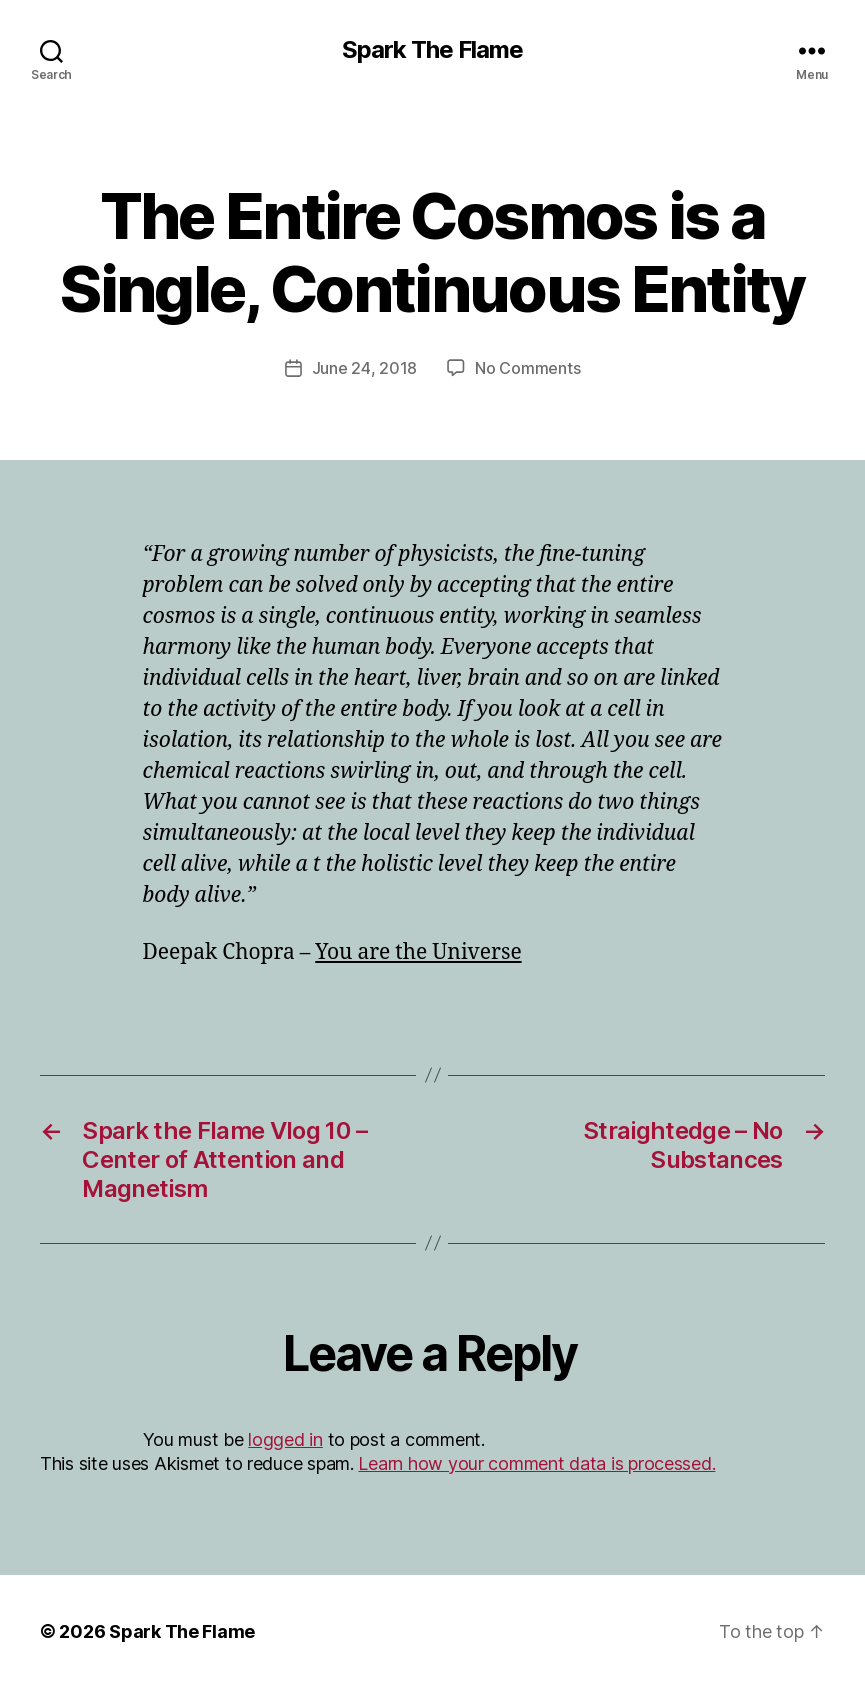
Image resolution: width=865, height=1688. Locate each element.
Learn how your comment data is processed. (536, 1463)
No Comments (527, 368)
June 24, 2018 (365, 368)
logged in (285, 1439)
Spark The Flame (432, 50)
